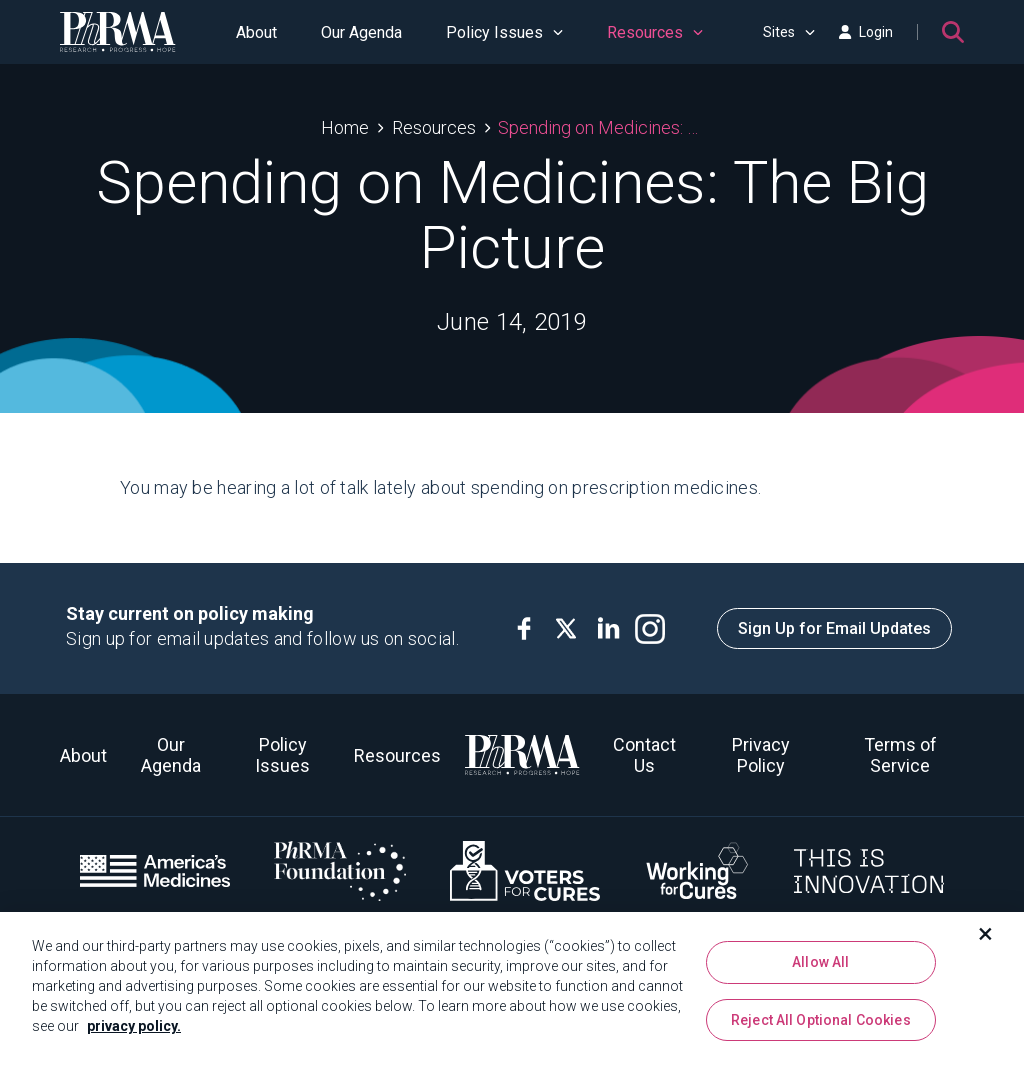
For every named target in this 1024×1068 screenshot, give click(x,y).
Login (866, 32)
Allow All (820, 971)
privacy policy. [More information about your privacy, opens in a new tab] (134, 1035)
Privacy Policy (761, 755)
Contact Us (644, 755)
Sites (789, 32)
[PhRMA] (118, 32)
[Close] (986, 943)
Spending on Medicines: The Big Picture (600, 127)
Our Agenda (361, 32)
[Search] (953, 32)
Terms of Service (900, 755)
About (256, 32)
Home (345, 127)
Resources (655, 32)
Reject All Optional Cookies (821, 1028)
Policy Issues (504, 32)
